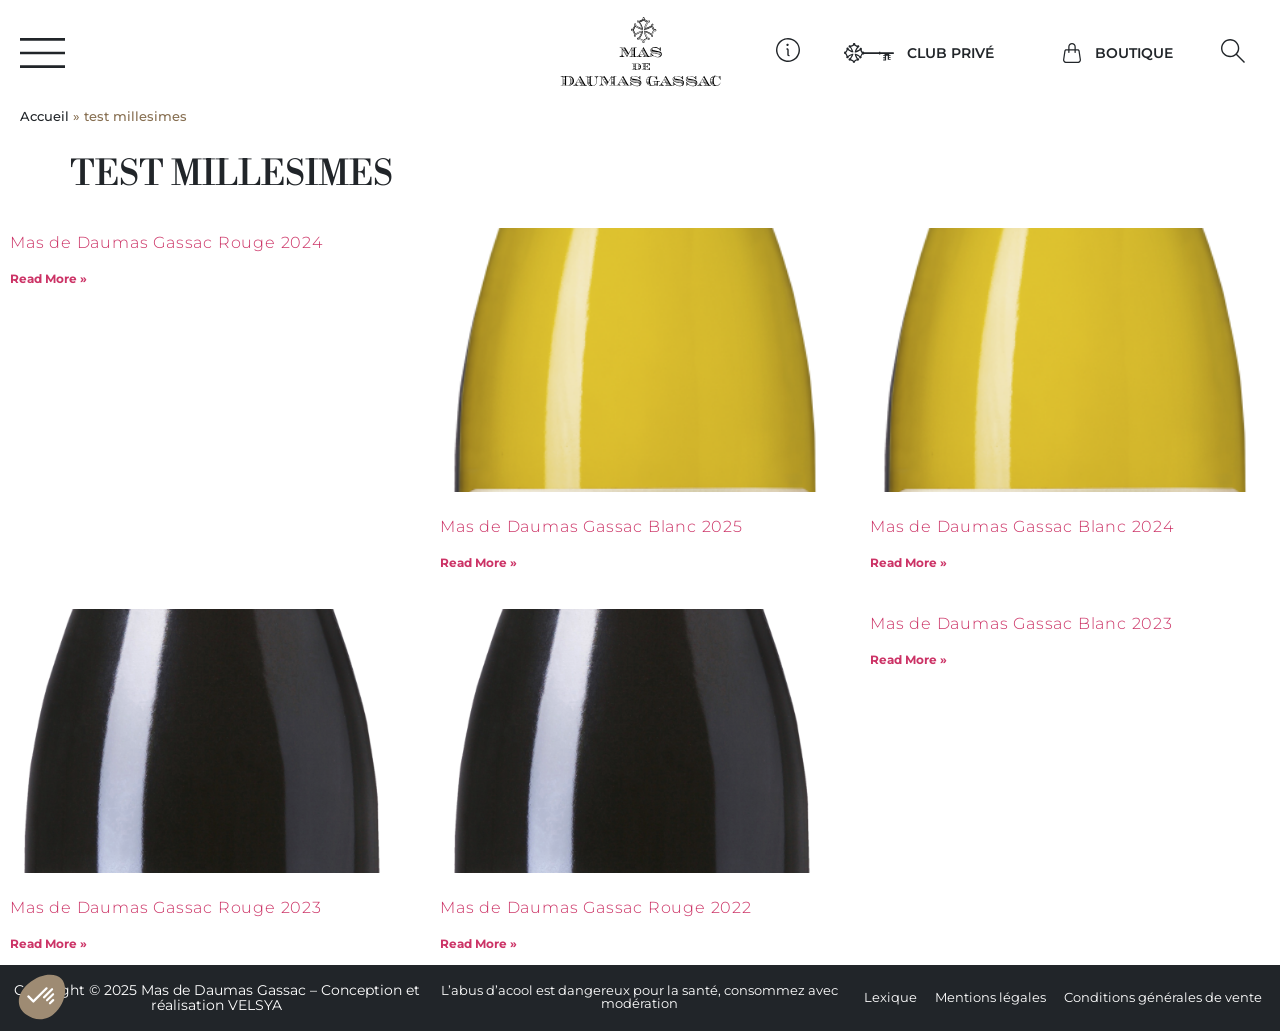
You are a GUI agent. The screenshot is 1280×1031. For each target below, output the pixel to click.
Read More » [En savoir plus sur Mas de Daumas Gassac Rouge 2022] (478, 943)
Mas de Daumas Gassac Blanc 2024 (1022, 526)
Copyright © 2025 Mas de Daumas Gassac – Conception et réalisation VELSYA (217, 997)
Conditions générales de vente (1163, 997)
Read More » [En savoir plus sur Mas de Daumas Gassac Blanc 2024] (908, 562)
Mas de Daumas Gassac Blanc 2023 (1021, 623)
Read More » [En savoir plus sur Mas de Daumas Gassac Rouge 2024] (48, 278)
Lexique (890, 997)
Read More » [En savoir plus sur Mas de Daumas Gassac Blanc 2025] (478, 562)
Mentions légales (990, 997)
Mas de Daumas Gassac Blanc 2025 (591, 526)
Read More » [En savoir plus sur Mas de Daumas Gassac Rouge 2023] (48, 943)
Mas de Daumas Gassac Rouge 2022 (596, 907)
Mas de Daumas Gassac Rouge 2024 (166, 242)
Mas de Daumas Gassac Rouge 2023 (166, 907)
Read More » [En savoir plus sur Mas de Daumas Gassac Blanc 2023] (908, 659)
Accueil (44, 116)
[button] (1233, 50)
